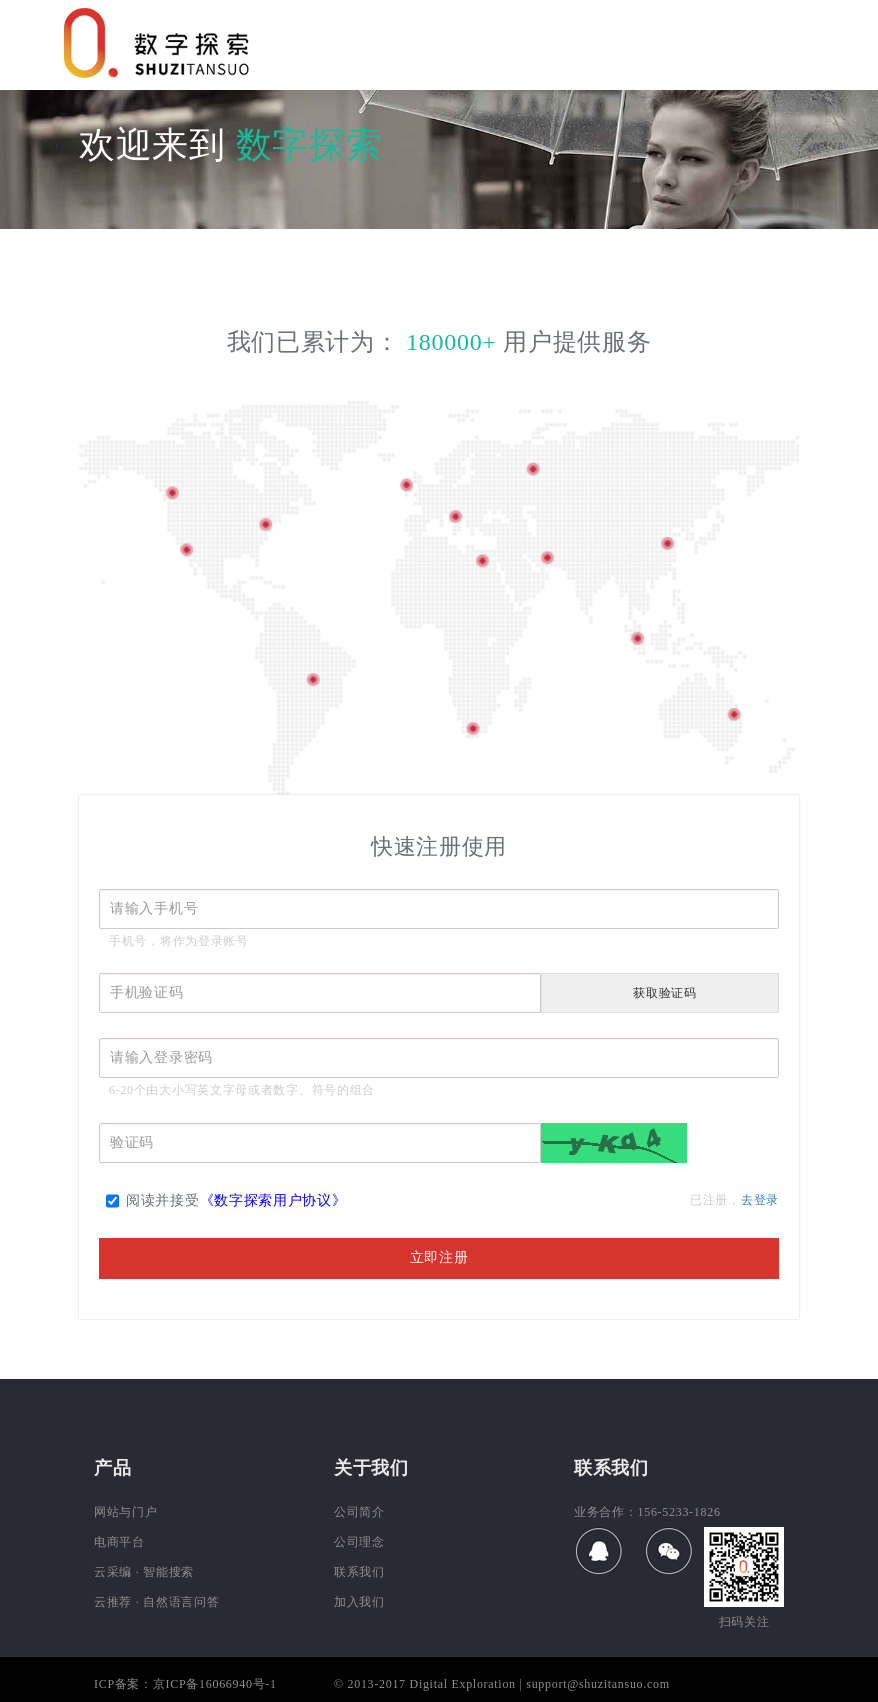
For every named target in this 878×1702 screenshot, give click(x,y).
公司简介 (359, 1512)
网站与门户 (126, 1512)
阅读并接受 (226, 1204)
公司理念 (359, 1542)
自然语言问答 (181, 1602)
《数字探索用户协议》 (273, 1200)
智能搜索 (168, 1572)
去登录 (760, 1200)
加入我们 (359, 1602)
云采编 (113, 1572)
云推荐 (113, 1602)
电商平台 (119, 1542)
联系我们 (359, 1572)
